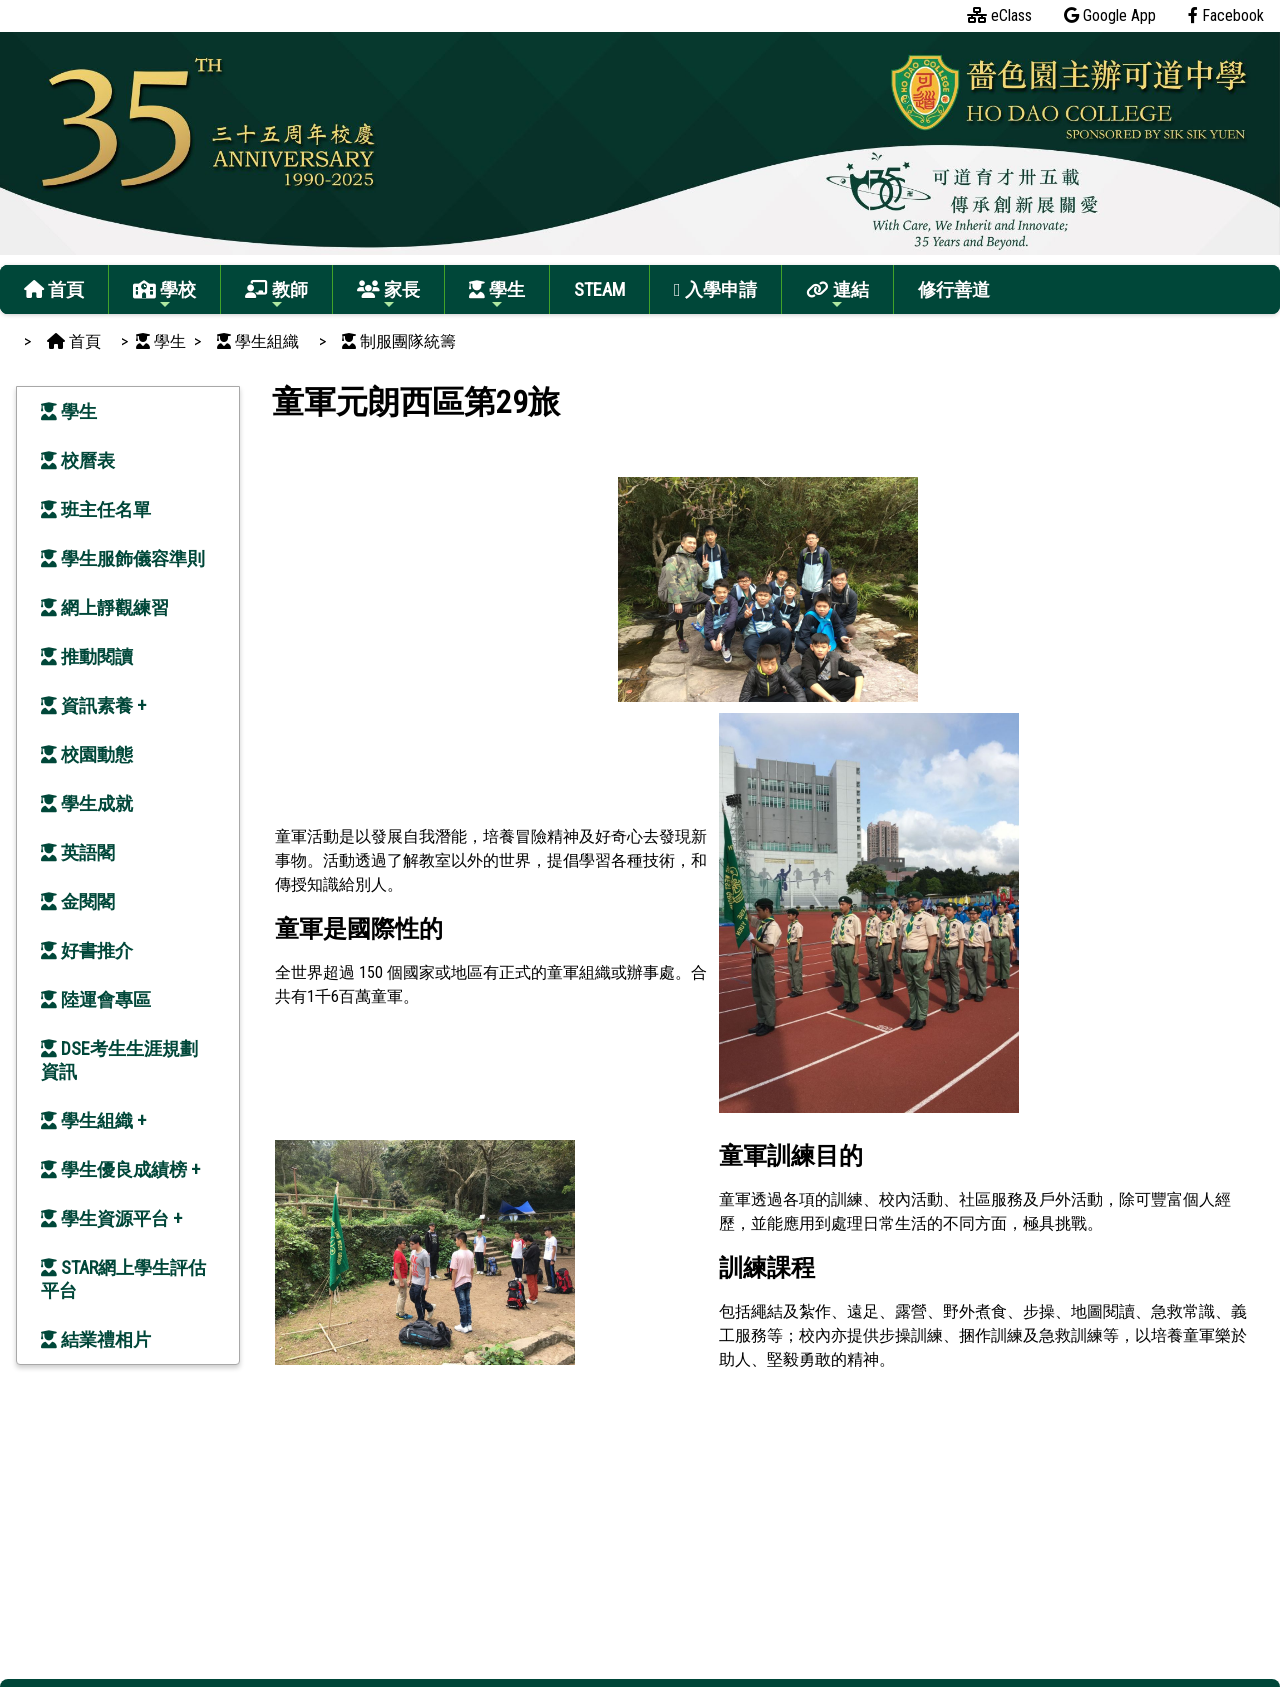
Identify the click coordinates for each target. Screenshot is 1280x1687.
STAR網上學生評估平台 (123, 1279)
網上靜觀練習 (105, 607)
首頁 (54, 289)
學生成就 (87, 803)
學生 (497, 295)
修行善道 (954, 289)
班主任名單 (96, 509)
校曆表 (78, 460)
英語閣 (78, 852)
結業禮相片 (96, 1339)
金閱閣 (78, 901)
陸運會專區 (96, 999)
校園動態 (87, 754)
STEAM (599, 289)
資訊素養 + (93, 705)
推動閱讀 (87, 656)
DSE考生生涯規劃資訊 (119, 1060)
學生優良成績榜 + (120, 1169)
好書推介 (87, 950)
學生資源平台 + (111, 1218)
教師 (276, 295)
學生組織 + (93, 1120)
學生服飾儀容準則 (123, 558)
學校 (164, 295)
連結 (837, 295)
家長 (388, 295)
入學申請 (715, 289)
